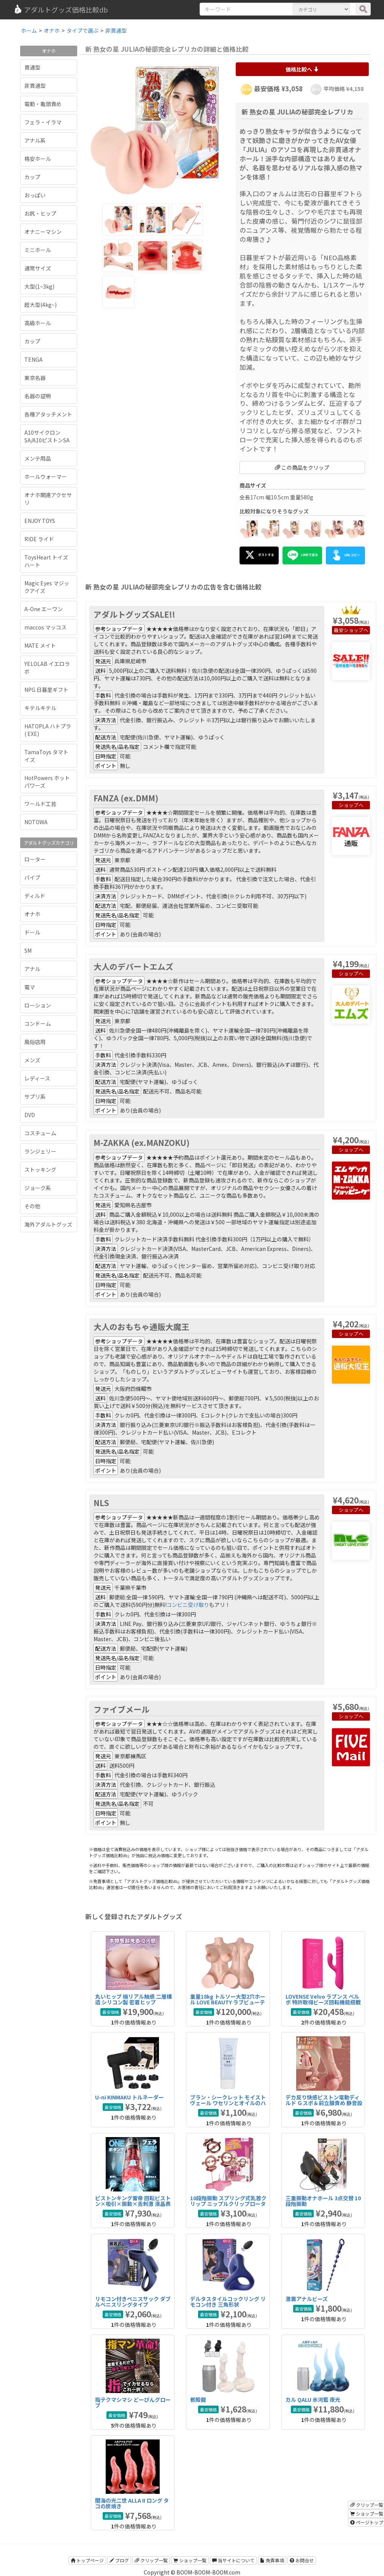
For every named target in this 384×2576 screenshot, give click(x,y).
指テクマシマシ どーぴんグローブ (133, 2402)
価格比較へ (302, 69)
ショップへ (356, 630)
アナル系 (35, 140)
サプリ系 (35, 1096)
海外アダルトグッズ (48, 1224)
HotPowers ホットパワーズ (47, 781)
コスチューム (40, 1133)
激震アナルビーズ (307, 2299)
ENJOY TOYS (39, 520)
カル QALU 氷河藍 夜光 (313, 2399)
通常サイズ (37, 268)
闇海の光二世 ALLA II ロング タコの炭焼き (132, 2503)
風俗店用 (35, 1042)
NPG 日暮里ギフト (46, 689)
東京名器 (35, 377)
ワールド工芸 (40, 803)
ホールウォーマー (45, 476)
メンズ (32, 1060)
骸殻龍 (198, 2399)
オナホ (32, 914)
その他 (32, 1206)
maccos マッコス (45, 627)
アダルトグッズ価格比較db (60, 9)
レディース (37, 1078)
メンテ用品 (37, 458)
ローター (35, 859)
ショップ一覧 (189, 2560)
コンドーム (37, 1023)
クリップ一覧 (151, 2560)
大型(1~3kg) (39, 286)
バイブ (32, 877)
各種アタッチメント (48, 414)
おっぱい (35, 195)
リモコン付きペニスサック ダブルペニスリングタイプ (133, 2301)
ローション (37, 1005)
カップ (32, 177)
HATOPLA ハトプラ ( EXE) (47, 729)
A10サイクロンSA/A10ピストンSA (47, 436)
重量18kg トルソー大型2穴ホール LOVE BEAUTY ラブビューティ (227, 2002)
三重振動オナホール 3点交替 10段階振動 (323, 2200)
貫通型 (32, 67)
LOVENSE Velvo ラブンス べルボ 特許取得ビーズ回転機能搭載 (323, 1999)
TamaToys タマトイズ (46, 755)
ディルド (34, 895)
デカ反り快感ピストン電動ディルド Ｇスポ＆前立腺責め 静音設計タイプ (324, 2103)
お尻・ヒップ (40, 213)
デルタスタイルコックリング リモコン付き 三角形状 (228, 2301)
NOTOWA (36, 822)
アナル (32, 969)
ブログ (119, 2560)
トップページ (87, 2560)
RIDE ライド (39, 539)
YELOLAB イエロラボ (47, 667)
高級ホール (37, 323)
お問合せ (302, 2560)
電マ (29, 987)
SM (28, 950)
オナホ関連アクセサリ (48, 498)
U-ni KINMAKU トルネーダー (129, 2097)
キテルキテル (40, 708)
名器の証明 (37, 396)
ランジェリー (40, 1151)
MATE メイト (40, 645)
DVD (29, 1115)
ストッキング (40, 1169)
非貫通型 (35, 85)
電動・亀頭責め (43, 104)
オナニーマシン (43, 231)
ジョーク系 (37, 1188)
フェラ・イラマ (43, 122)
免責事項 (272, 2560)
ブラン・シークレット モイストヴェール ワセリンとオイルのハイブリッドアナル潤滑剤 (228, 2103)
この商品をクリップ (302, 467)
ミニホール (37, 250)
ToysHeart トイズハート (46, 561)
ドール (32, 932)
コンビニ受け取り (188, 1604)
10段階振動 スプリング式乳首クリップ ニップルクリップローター (228, 2204)
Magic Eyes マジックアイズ (46, 586)
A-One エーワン (43, 609)
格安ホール (37, 158)
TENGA (33, 359)
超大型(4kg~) (40, 304)
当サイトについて (233, 2560)
